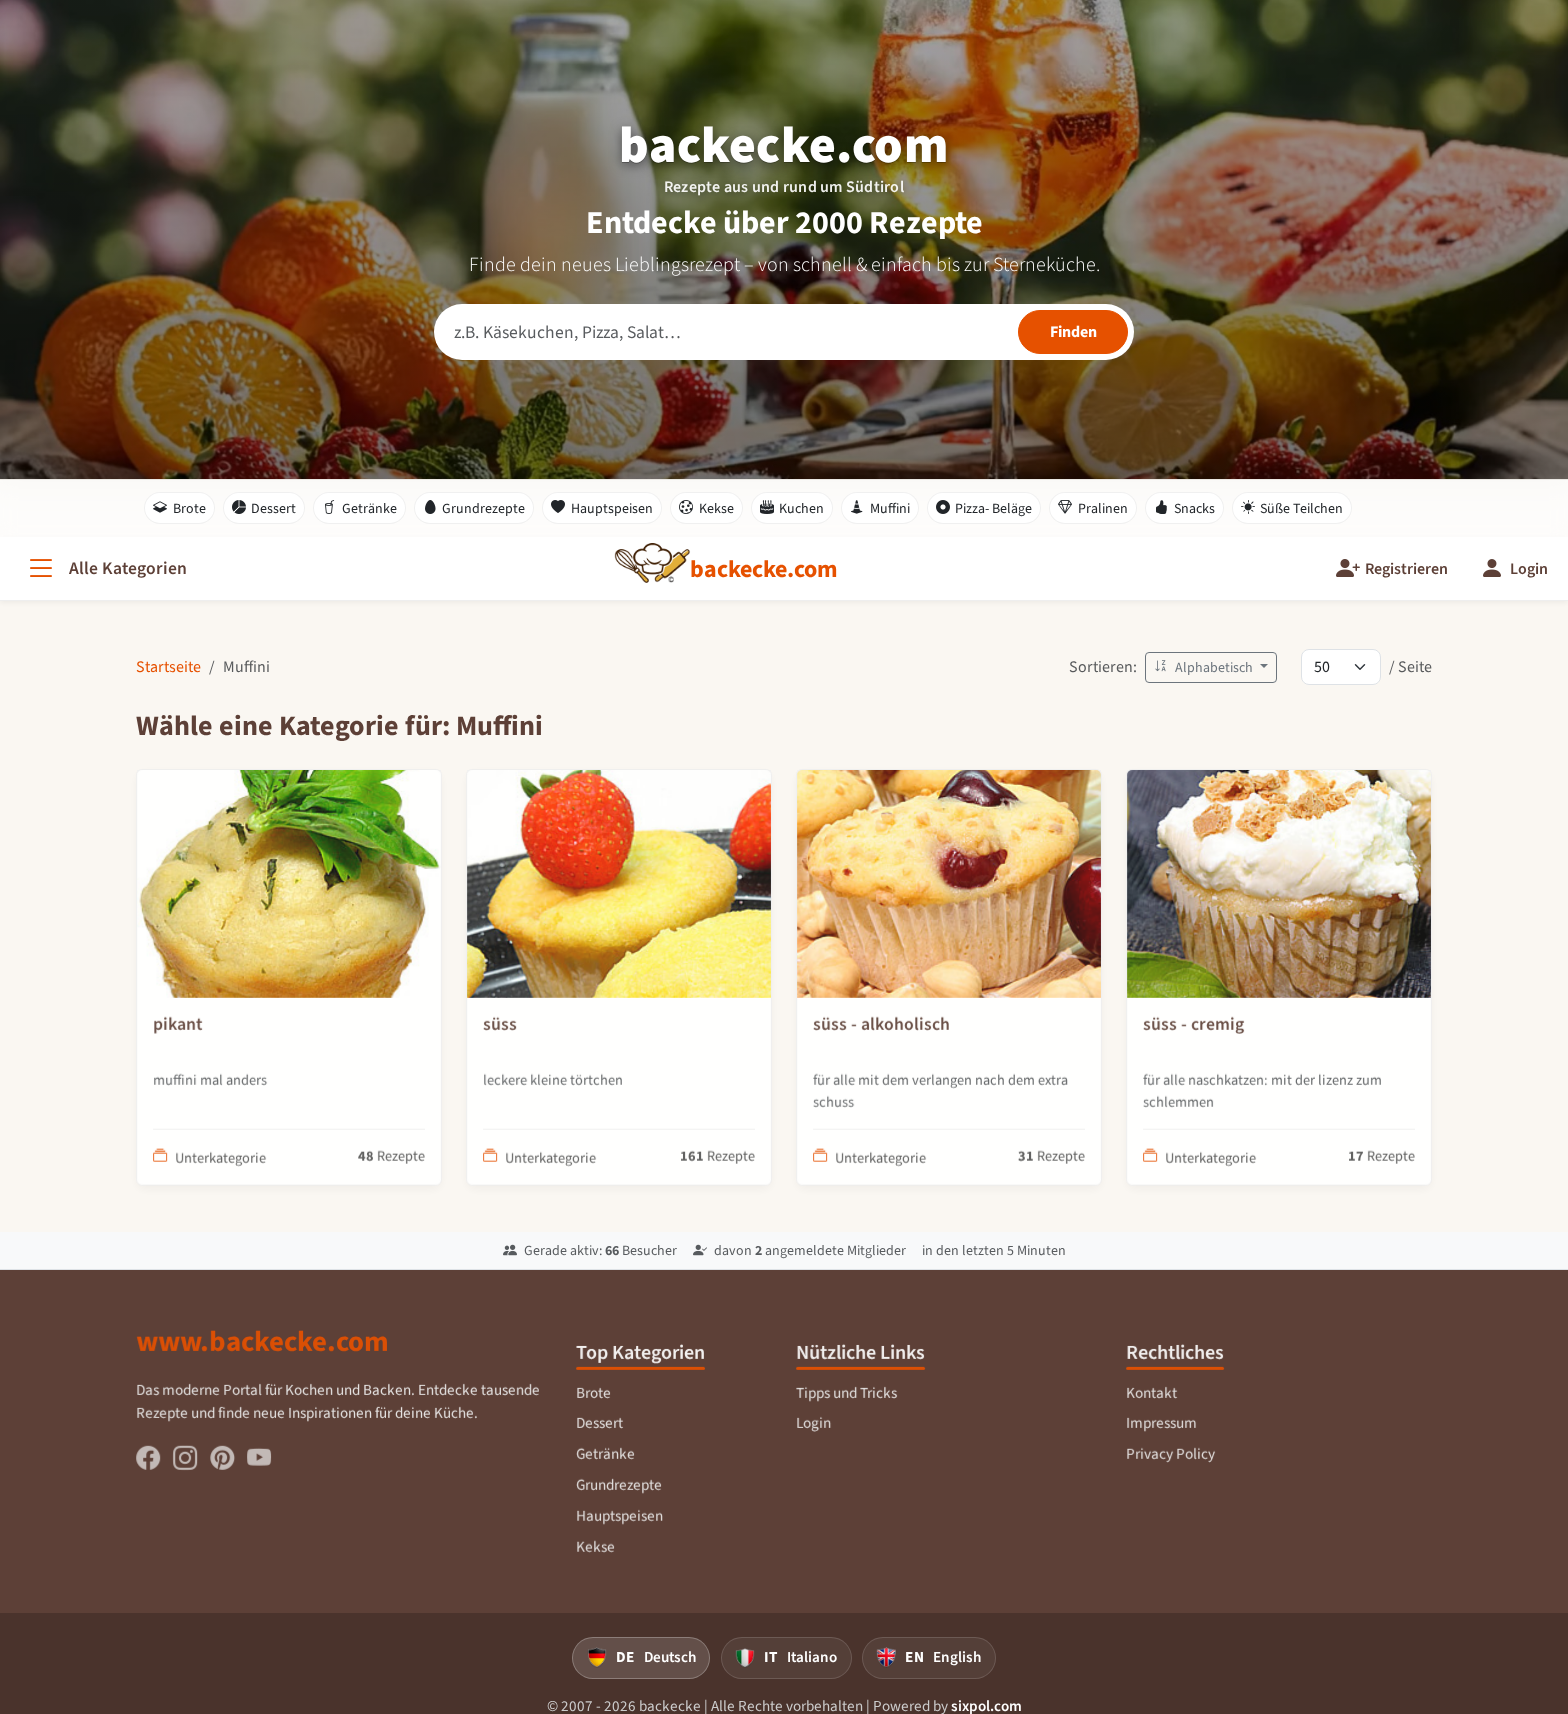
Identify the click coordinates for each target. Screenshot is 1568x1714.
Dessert (264, 508)
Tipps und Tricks (847, 1413)
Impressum (1162, 1444)
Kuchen (792, 508)
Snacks (1184, 508)
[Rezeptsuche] (784, 332)
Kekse (706, 508)
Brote (179, 508)
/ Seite (1410, 666)
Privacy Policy (1171, 1474)
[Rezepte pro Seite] (1341, 667)
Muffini (880, 508)
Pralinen (1093, 508)
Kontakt (1152, 1413)
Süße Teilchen (1292, 508)
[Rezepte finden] (1073, 332)
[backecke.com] (764, 569)
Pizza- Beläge (984, 508)
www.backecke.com (263, 1362)
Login (814, 1444)
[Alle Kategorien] (106, 568)
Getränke (359, 508)
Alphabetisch (1205, 667)
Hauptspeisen (602, 508)
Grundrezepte (474, 508)
